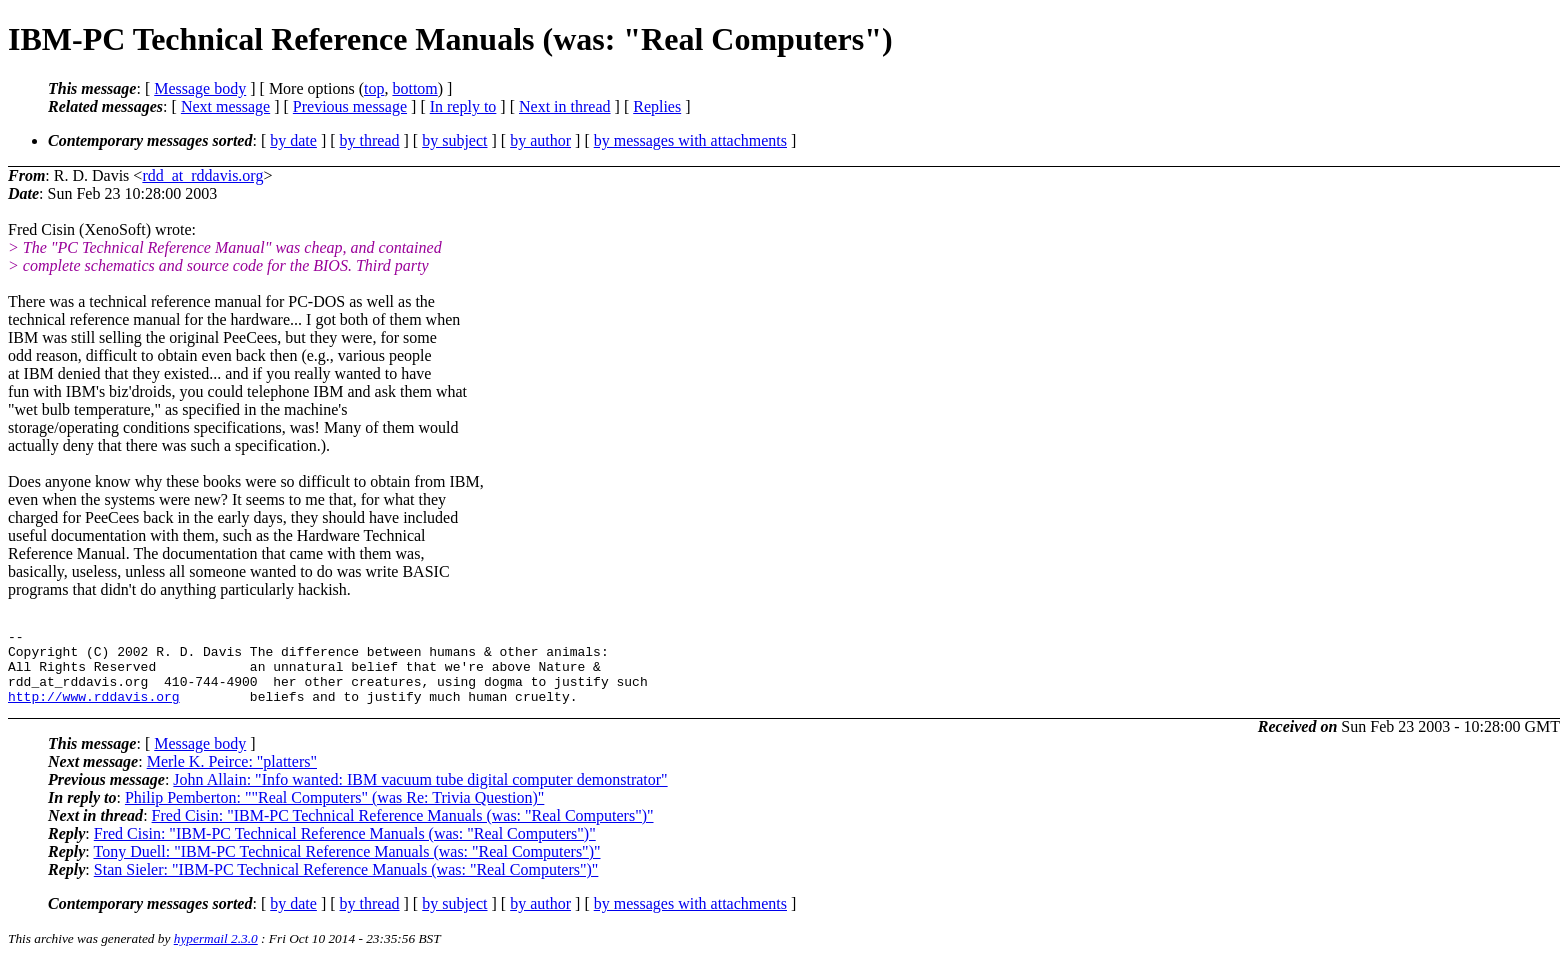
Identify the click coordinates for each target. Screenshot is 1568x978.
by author (540, 140)
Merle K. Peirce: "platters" (232, 776)
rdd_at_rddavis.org (202, 175)
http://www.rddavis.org (94, 711)
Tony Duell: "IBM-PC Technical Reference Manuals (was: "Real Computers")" (346, 866)
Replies (657, 106)
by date (293, 140)
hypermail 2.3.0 (216, 953)
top (374, 88)
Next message (225, 106)
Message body (200, 88)
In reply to (463, 106)
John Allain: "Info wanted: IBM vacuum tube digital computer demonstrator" (420, 794)
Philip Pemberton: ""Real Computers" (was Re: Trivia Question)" (334, 812)
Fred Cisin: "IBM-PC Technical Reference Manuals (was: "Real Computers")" (403, 830)
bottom (414, 88)
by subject (454, 140)
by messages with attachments (690, 140)
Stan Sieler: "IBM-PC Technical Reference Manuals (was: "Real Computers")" (346, 884)
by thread (370, 140)
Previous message (350, 106)
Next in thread (565, 106)
